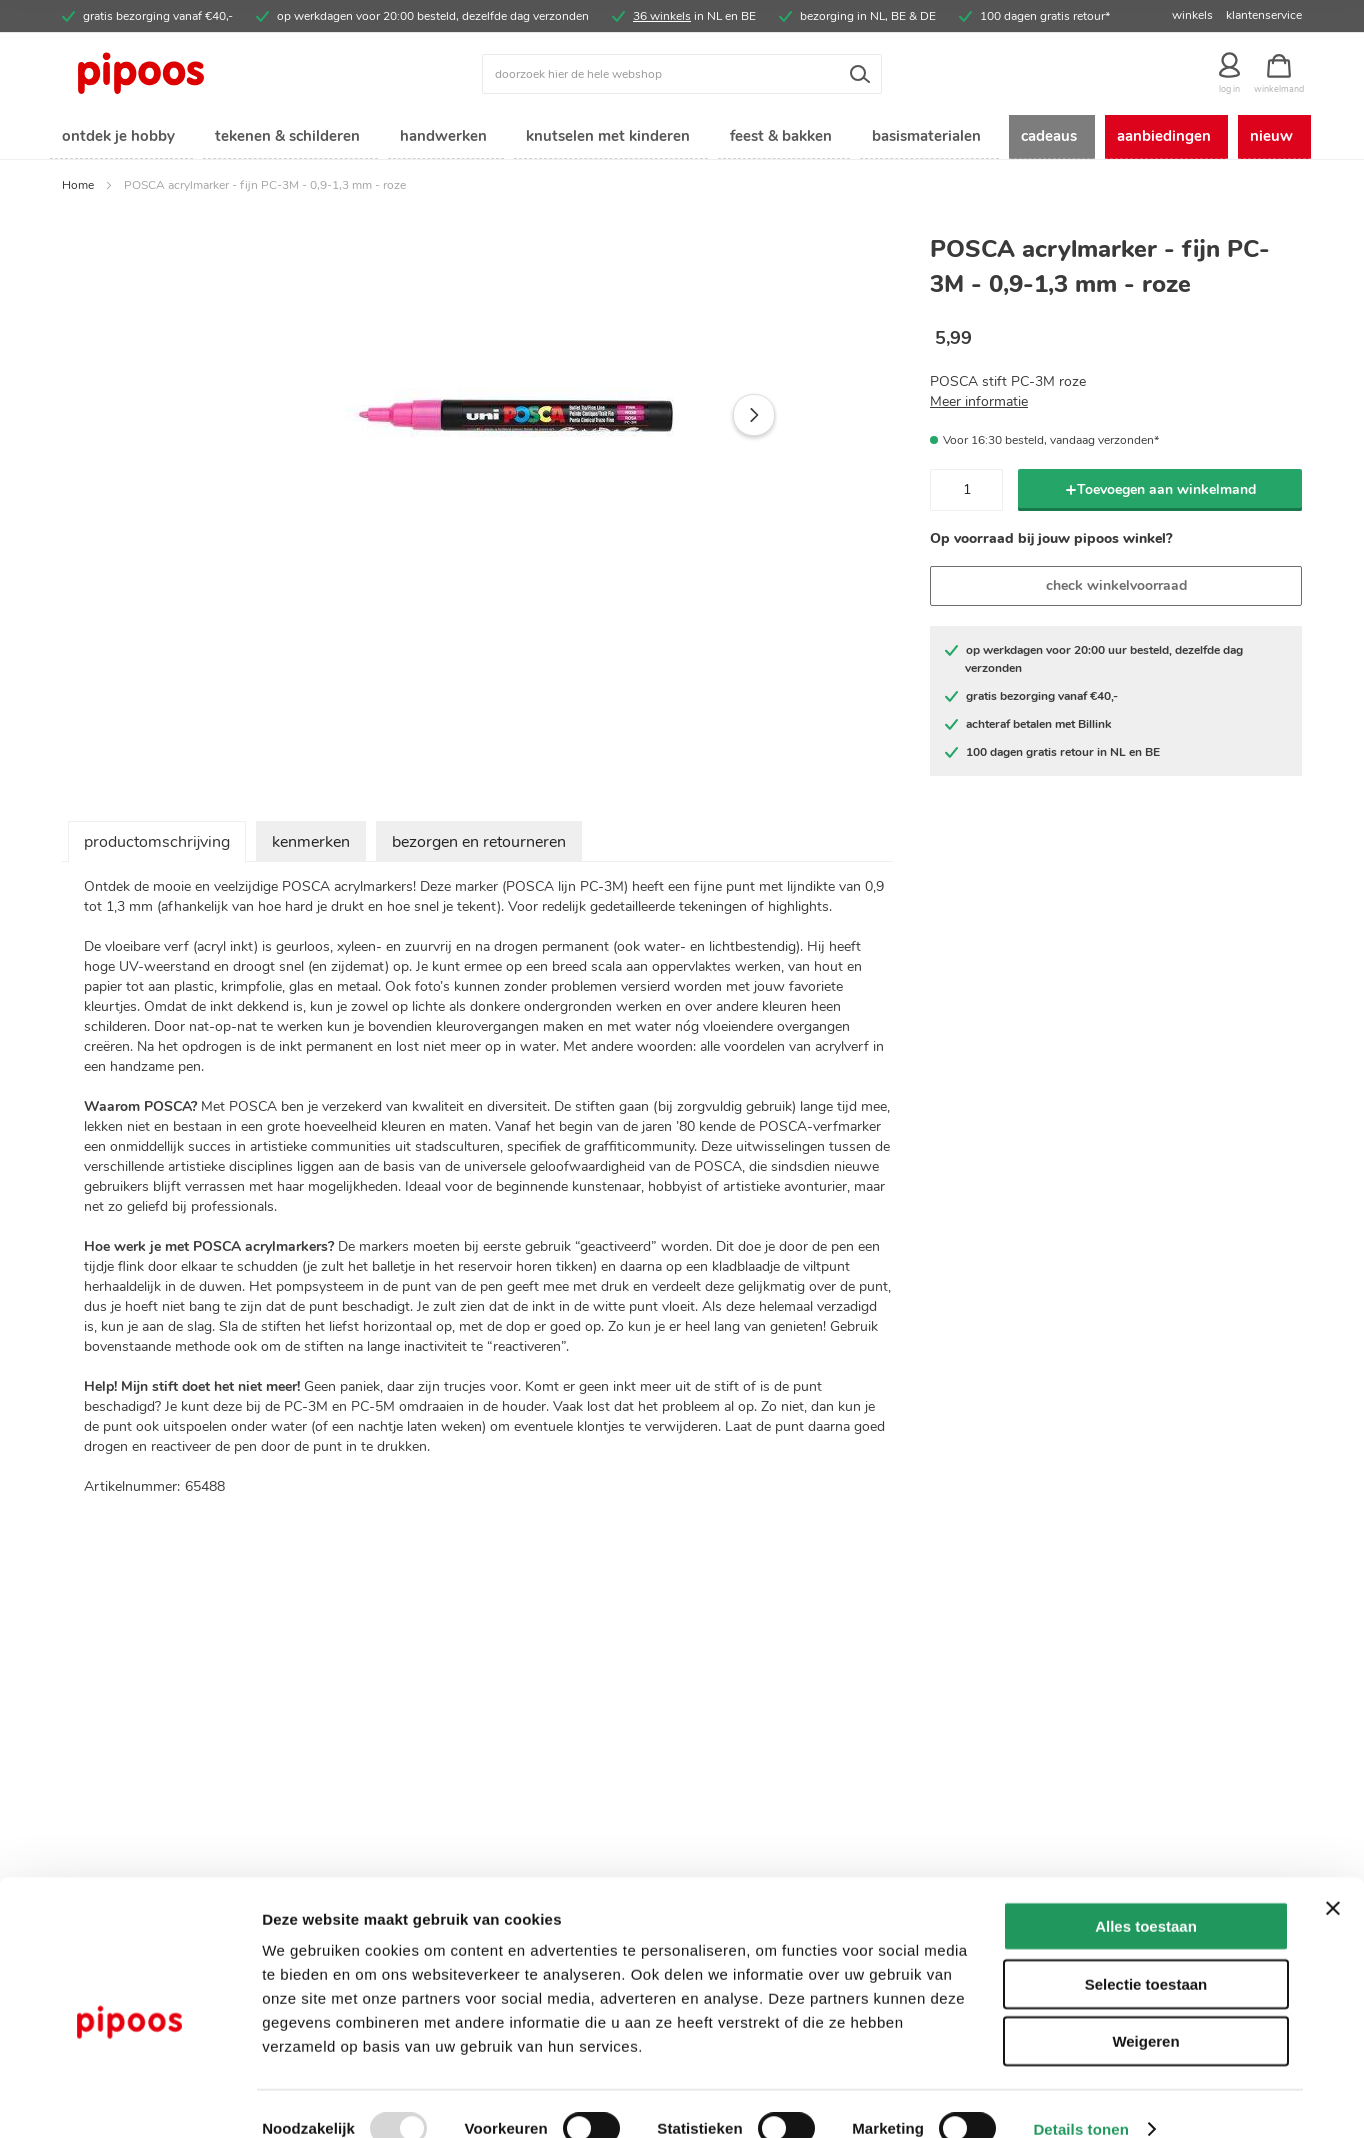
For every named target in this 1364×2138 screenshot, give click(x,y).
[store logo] (217, 74)
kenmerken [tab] (311, 845)
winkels (1192, 15)
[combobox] (682, 74)
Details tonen (1080, 2098)
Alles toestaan (1146, 1895)
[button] (754, 418)
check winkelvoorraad (1116, 588)
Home (78, 188)
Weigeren (1145, 2010)
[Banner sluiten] (1333, 1878)
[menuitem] (117, 138)
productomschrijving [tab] (157, 845)
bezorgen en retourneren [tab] (479, 845)
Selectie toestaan (1146, 1953)
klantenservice (1264, 15)
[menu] (682, 138)
